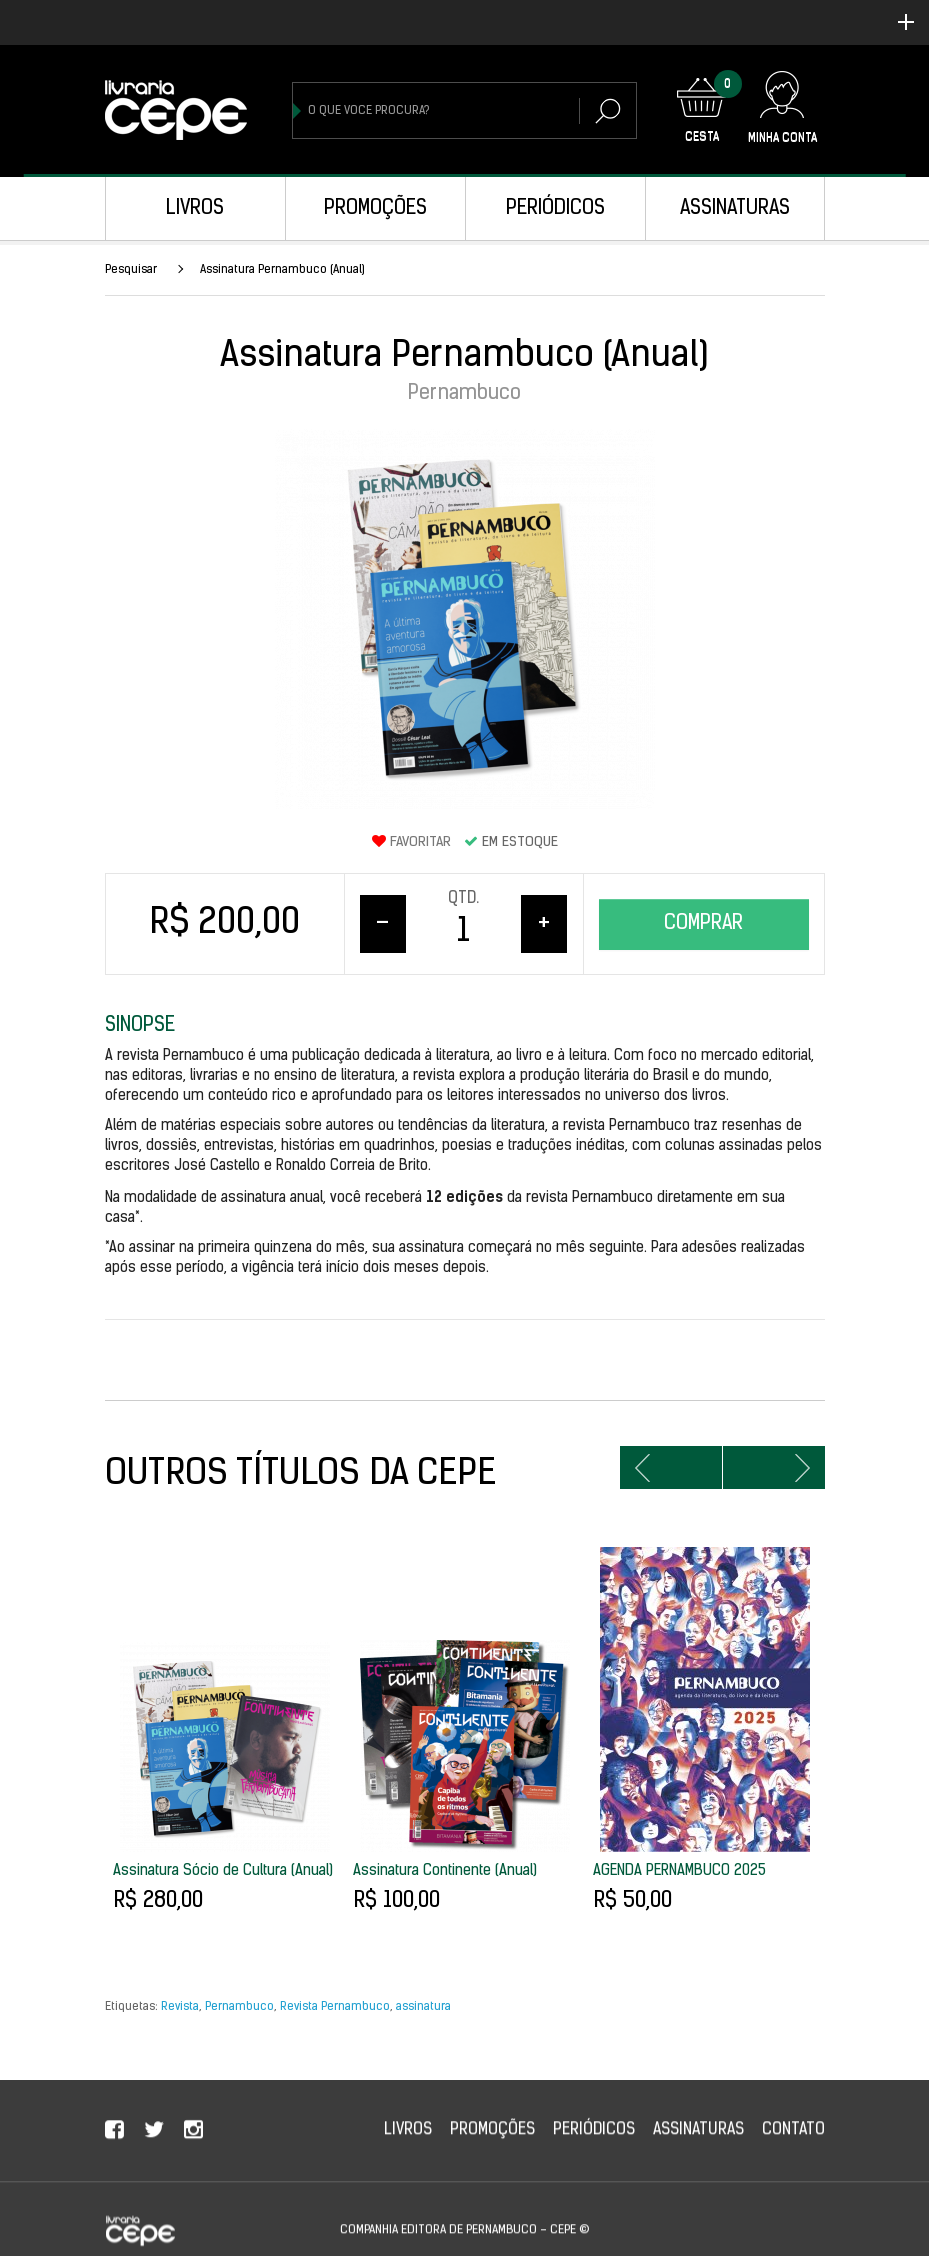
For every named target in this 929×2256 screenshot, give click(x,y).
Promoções (375, 209)
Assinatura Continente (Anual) (445, 1871)
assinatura (423, 2007)
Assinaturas (735, 209)
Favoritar (411, 842)
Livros (195, 209)
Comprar (703, 924)
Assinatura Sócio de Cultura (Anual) (223, 1871)
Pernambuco (239, 2007)
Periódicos (555, 209)
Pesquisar (131, 270)
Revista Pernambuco (335, 2007)
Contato (793, 2178)
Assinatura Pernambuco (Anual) (282, 270)
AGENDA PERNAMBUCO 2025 (679, 1871)
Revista (180, 2007)
